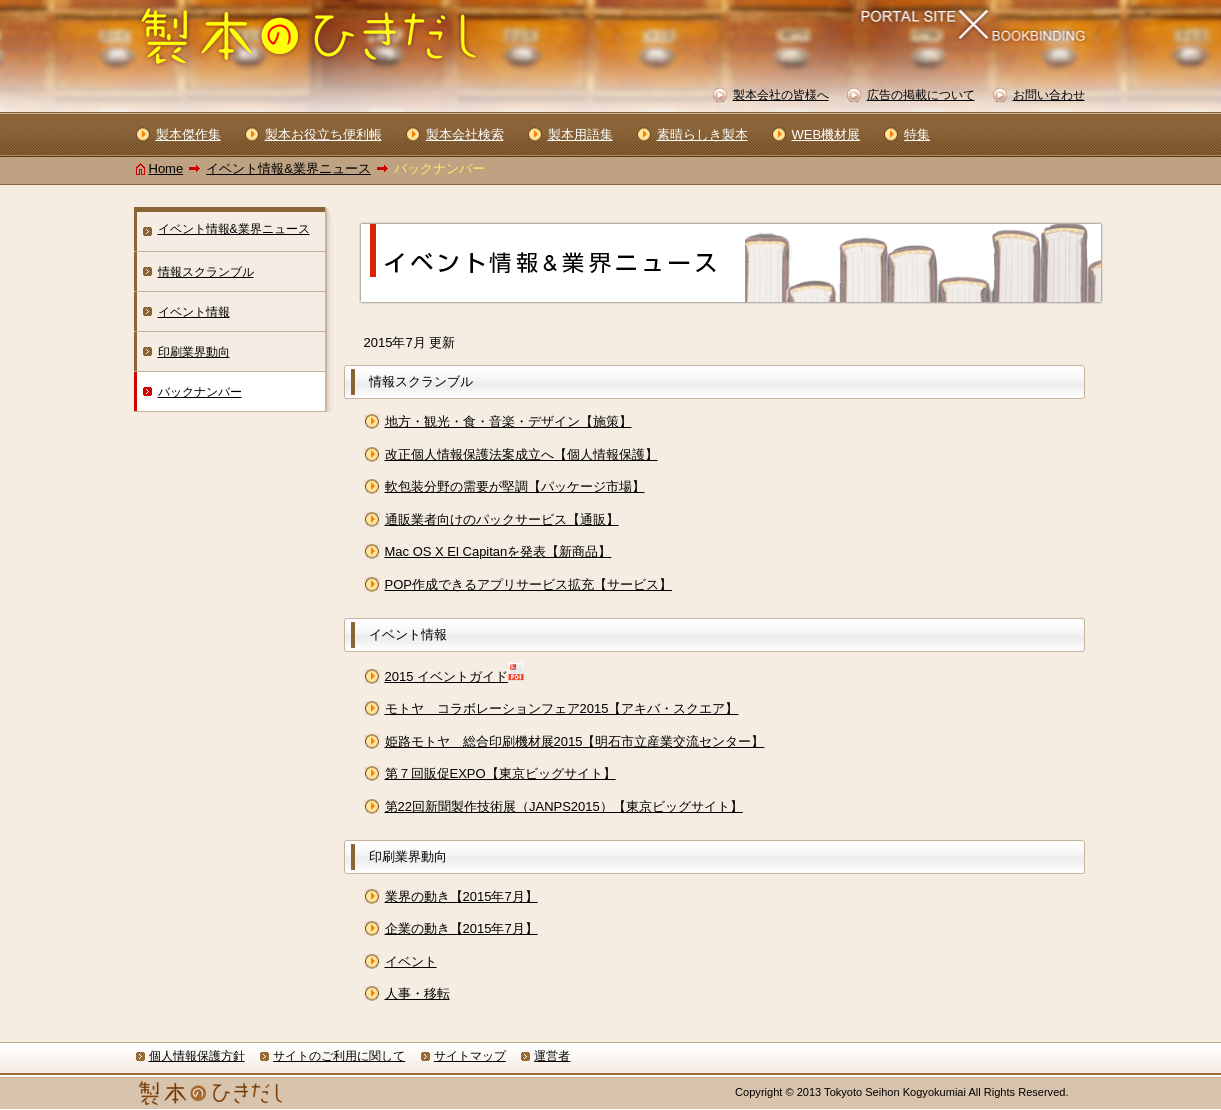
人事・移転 (417, 993)
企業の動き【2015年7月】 (461, 928)
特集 (917, 134)
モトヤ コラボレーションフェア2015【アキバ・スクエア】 (562, 708)
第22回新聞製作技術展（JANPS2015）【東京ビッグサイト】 (564, 806)
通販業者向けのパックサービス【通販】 (502, 519)
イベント (411, 961)
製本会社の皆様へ (781, 95)
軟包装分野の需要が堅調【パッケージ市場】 (515, 486)
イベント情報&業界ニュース (288, 168)
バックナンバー (200, 392)
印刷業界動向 (194, 352)
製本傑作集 (188, 134)
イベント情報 (194, 312)
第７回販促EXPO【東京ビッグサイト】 (500, 773)
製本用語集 (580, 134)
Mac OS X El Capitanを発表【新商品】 (498, 551)
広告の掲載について (921, 95)
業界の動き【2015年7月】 (461, 896)
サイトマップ (470, 1056)
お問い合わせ (1049, 95)
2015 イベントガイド (447, 676)
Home (166, 168)
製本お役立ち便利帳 (323, 134)
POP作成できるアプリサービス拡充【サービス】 (528, 584)
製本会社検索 (465, 134)
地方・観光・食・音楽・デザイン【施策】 (508, 421)
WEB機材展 (826, 134)
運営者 (552, 1056)
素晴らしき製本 (702, 134)
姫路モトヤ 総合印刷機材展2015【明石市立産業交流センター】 (575, 741)
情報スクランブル (206, 272)
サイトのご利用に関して (339, 1056)
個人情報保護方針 (197, 1056)
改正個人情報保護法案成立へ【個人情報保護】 (521, 454)
